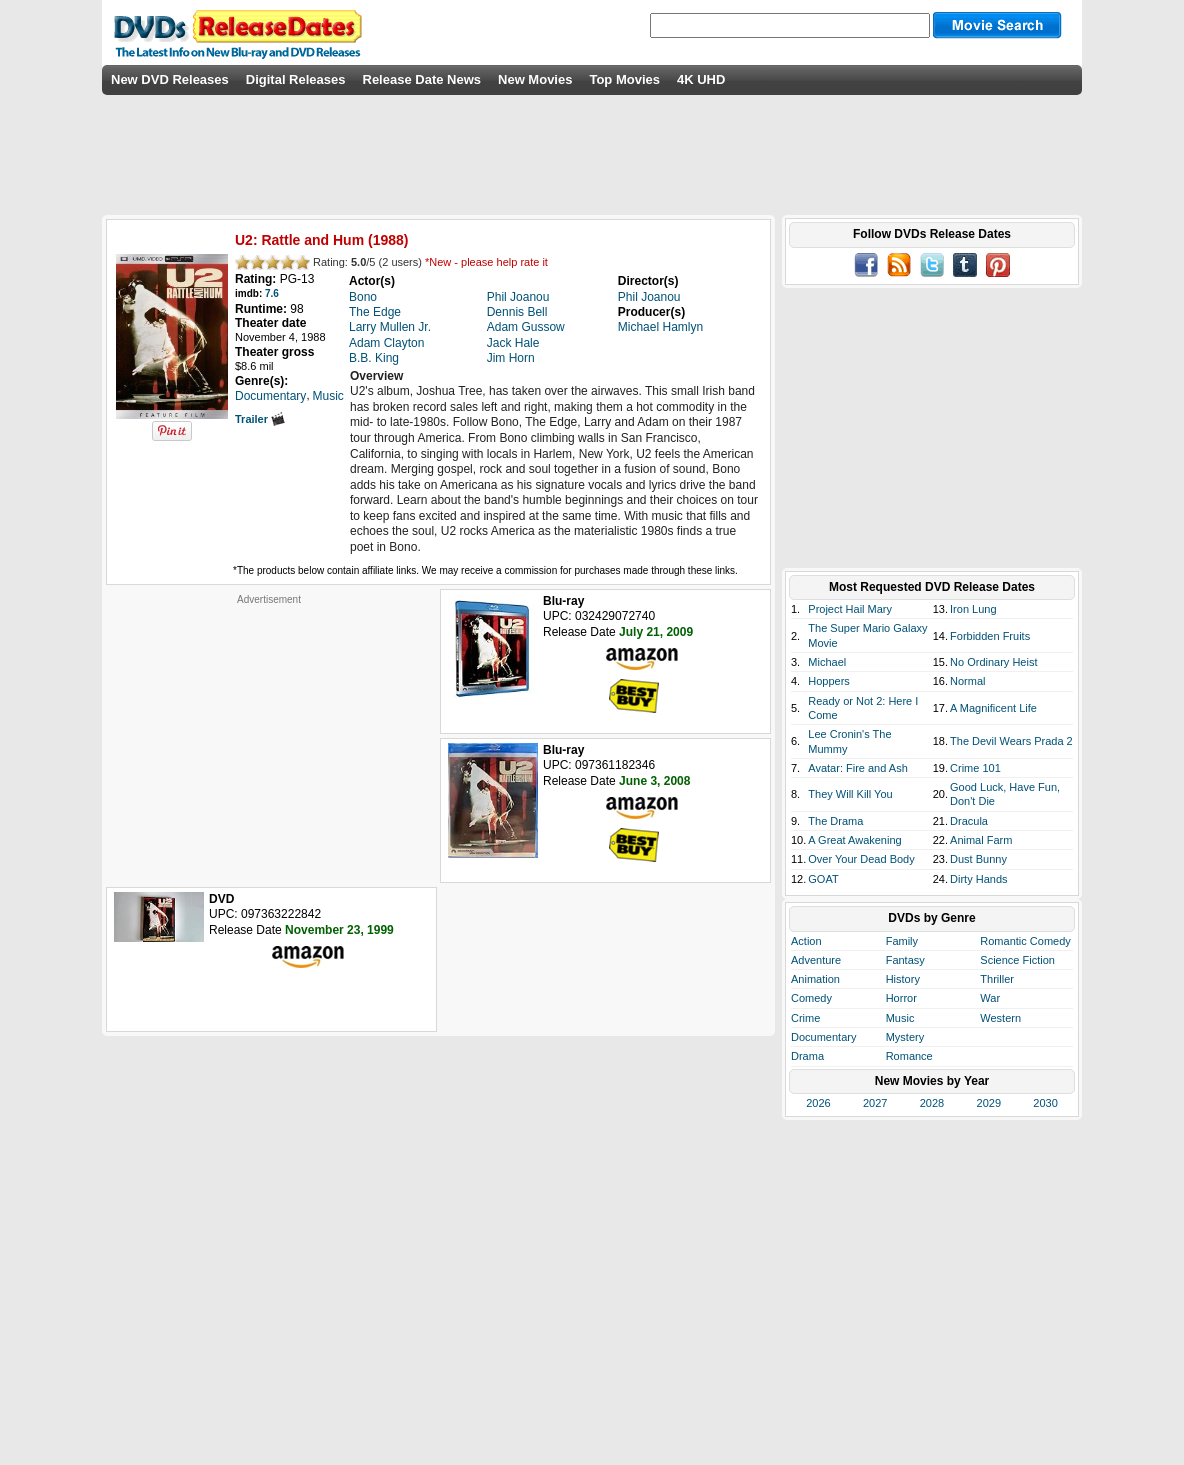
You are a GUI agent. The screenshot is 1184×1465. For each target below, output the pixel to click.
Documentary (823, 1037)
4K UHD (701, 79)
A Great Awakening (854, 840)
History (903, 979)
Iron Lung (973, 609)
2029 (989, 1103)
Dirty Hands (978, 879)
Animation (815, 979)
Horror (901, 998)
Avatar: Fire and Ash (857, 768)
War (990, 998)
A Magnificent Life (993, 708)
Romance (909, 1056)
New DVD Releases (170, 79)
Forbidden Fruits (990, 636)
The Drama (835, 821)
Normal (967, 681)
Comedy (811, 998)
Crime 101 (975, 768)
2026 (818, 1103)
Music (900, 1018)
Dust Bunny (978, 859)
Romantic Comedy (1025, 941)
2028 (932, 1103)
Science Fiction (1017, 960)
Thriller (997, 979)
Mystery (905, 1037)
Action (806, 941)
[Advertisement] (269, 731)
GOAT (823, 879)
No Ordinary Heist (993, 662)
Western (1000, 1018)
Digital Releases (296, 79)
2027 (875, 1103)
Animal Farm (981, 840)
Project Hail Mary (850, 609)
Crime (805, 1018)
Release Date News (422, 79)
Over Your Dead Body (861, 859)
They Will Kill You (850, 794)
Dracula (969, 821)
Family (902, 941)
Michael (827, 662)
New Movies (535, 79)
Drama (807, 1056)
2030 (1045, 1103)
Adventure (816, 960)
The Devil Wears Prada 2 (1011, 741)
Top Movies (624, 79)
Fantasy (905, 960)
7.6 (272, 293)
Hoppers (829, 681)
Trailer (260, 419)
